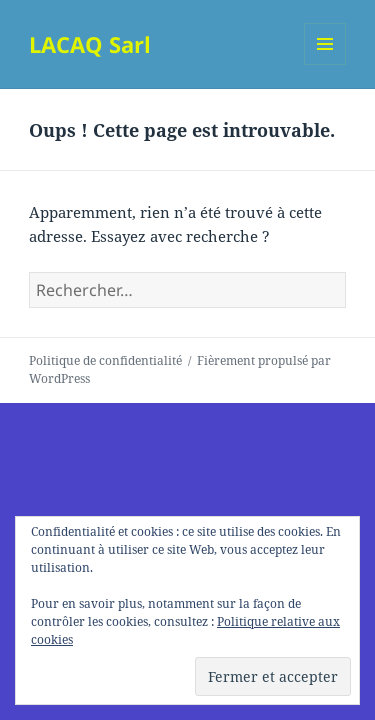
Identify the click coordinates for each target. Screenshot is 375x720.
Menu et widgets (325, 64)
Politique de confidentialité (105, 360)
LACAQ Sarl (90, 44)
